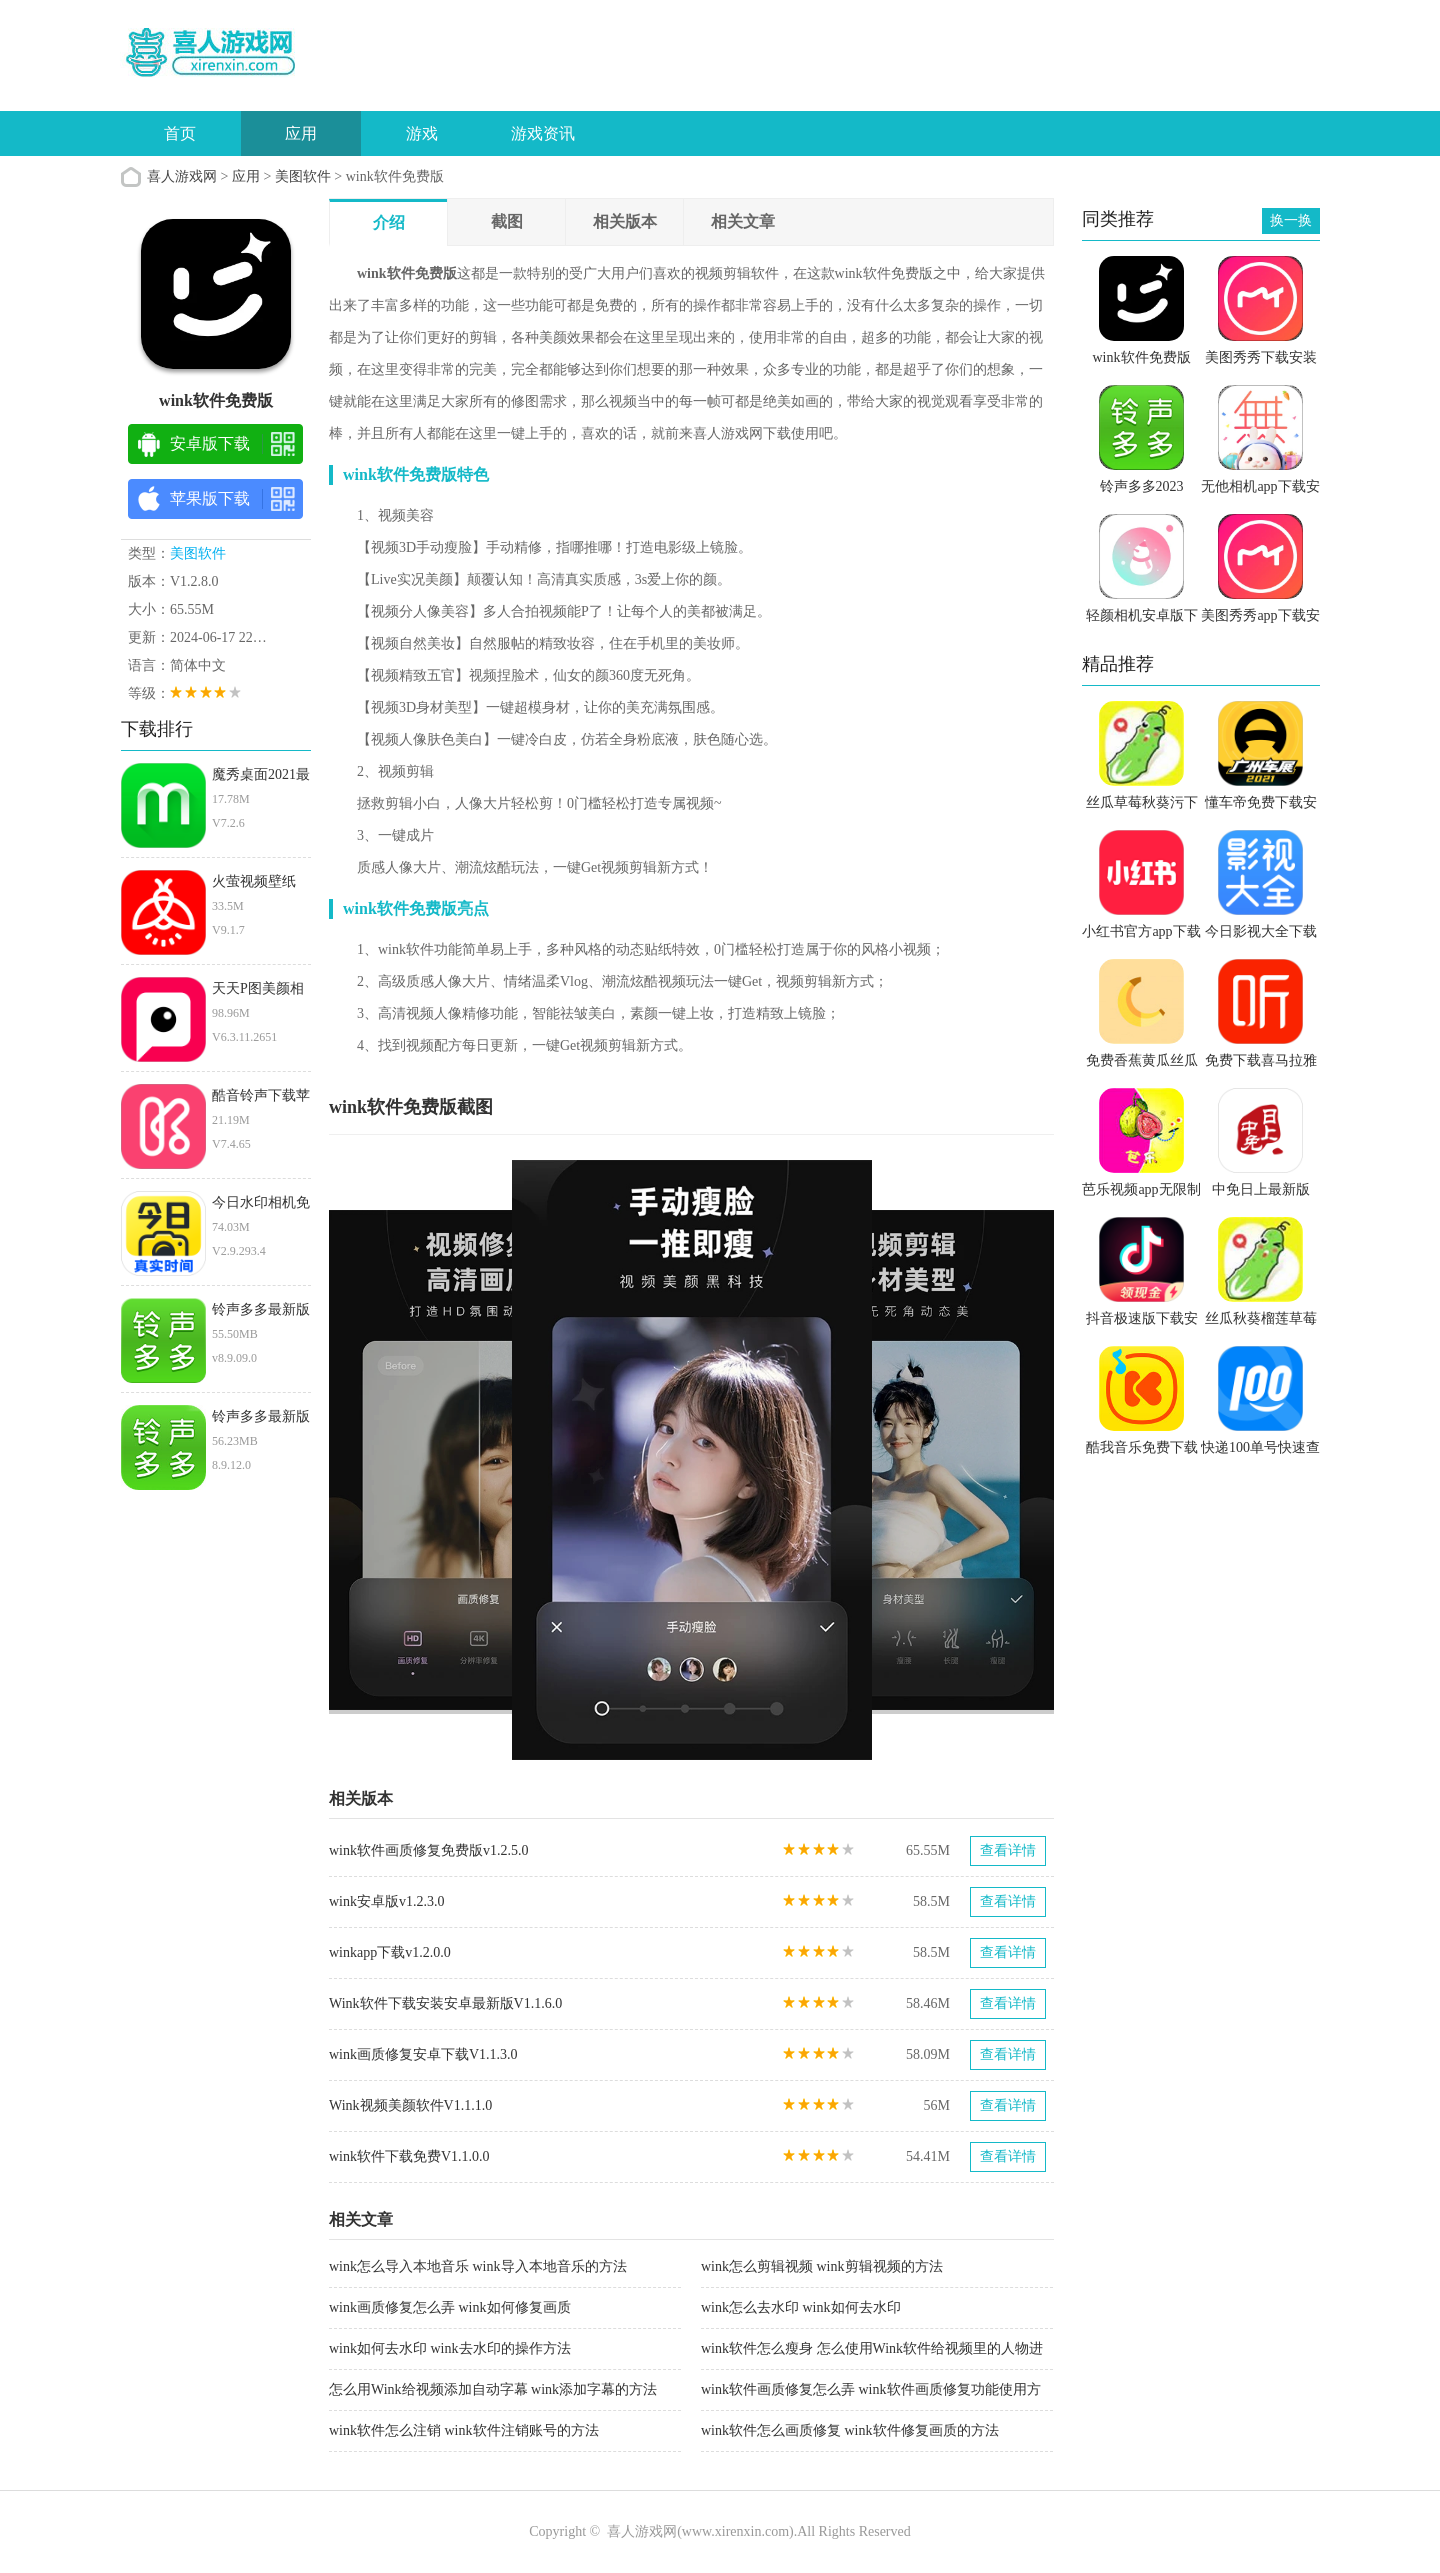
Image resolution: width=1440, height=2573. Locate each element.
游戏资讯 (543, 133)
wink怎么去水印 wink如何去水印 (801, 2307)
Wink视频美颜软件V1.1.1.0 (410, 2105)
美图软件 (303, 176)
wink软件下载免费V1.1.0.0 (409, 2156)
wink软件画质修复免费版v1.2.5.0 (429, 1850)
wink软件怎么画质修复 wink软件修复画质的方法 (850, 2430)
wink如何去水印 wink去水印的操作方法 (450, 2348)
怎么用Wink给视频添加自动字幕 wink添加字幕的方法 (493, 2389)
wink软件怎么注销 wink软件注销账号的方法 (464, 2430)
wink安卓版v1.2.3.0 (387, 1901)
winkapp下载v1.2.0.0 (390, 1952)
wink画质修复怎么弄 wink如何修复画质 (450, 2307)
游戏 (422, 133)
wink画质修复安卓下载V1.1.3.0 (423, 2054)
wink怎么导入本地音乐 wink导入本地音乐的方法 (478, 2266)
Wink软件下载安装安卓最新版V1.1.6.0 (445, 2003)
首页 (180, 133)
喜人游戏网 (182, 176)
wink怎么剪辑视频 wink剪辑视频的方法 (822, 2266)
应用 (301, 133)
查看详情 (1008, 1850)
